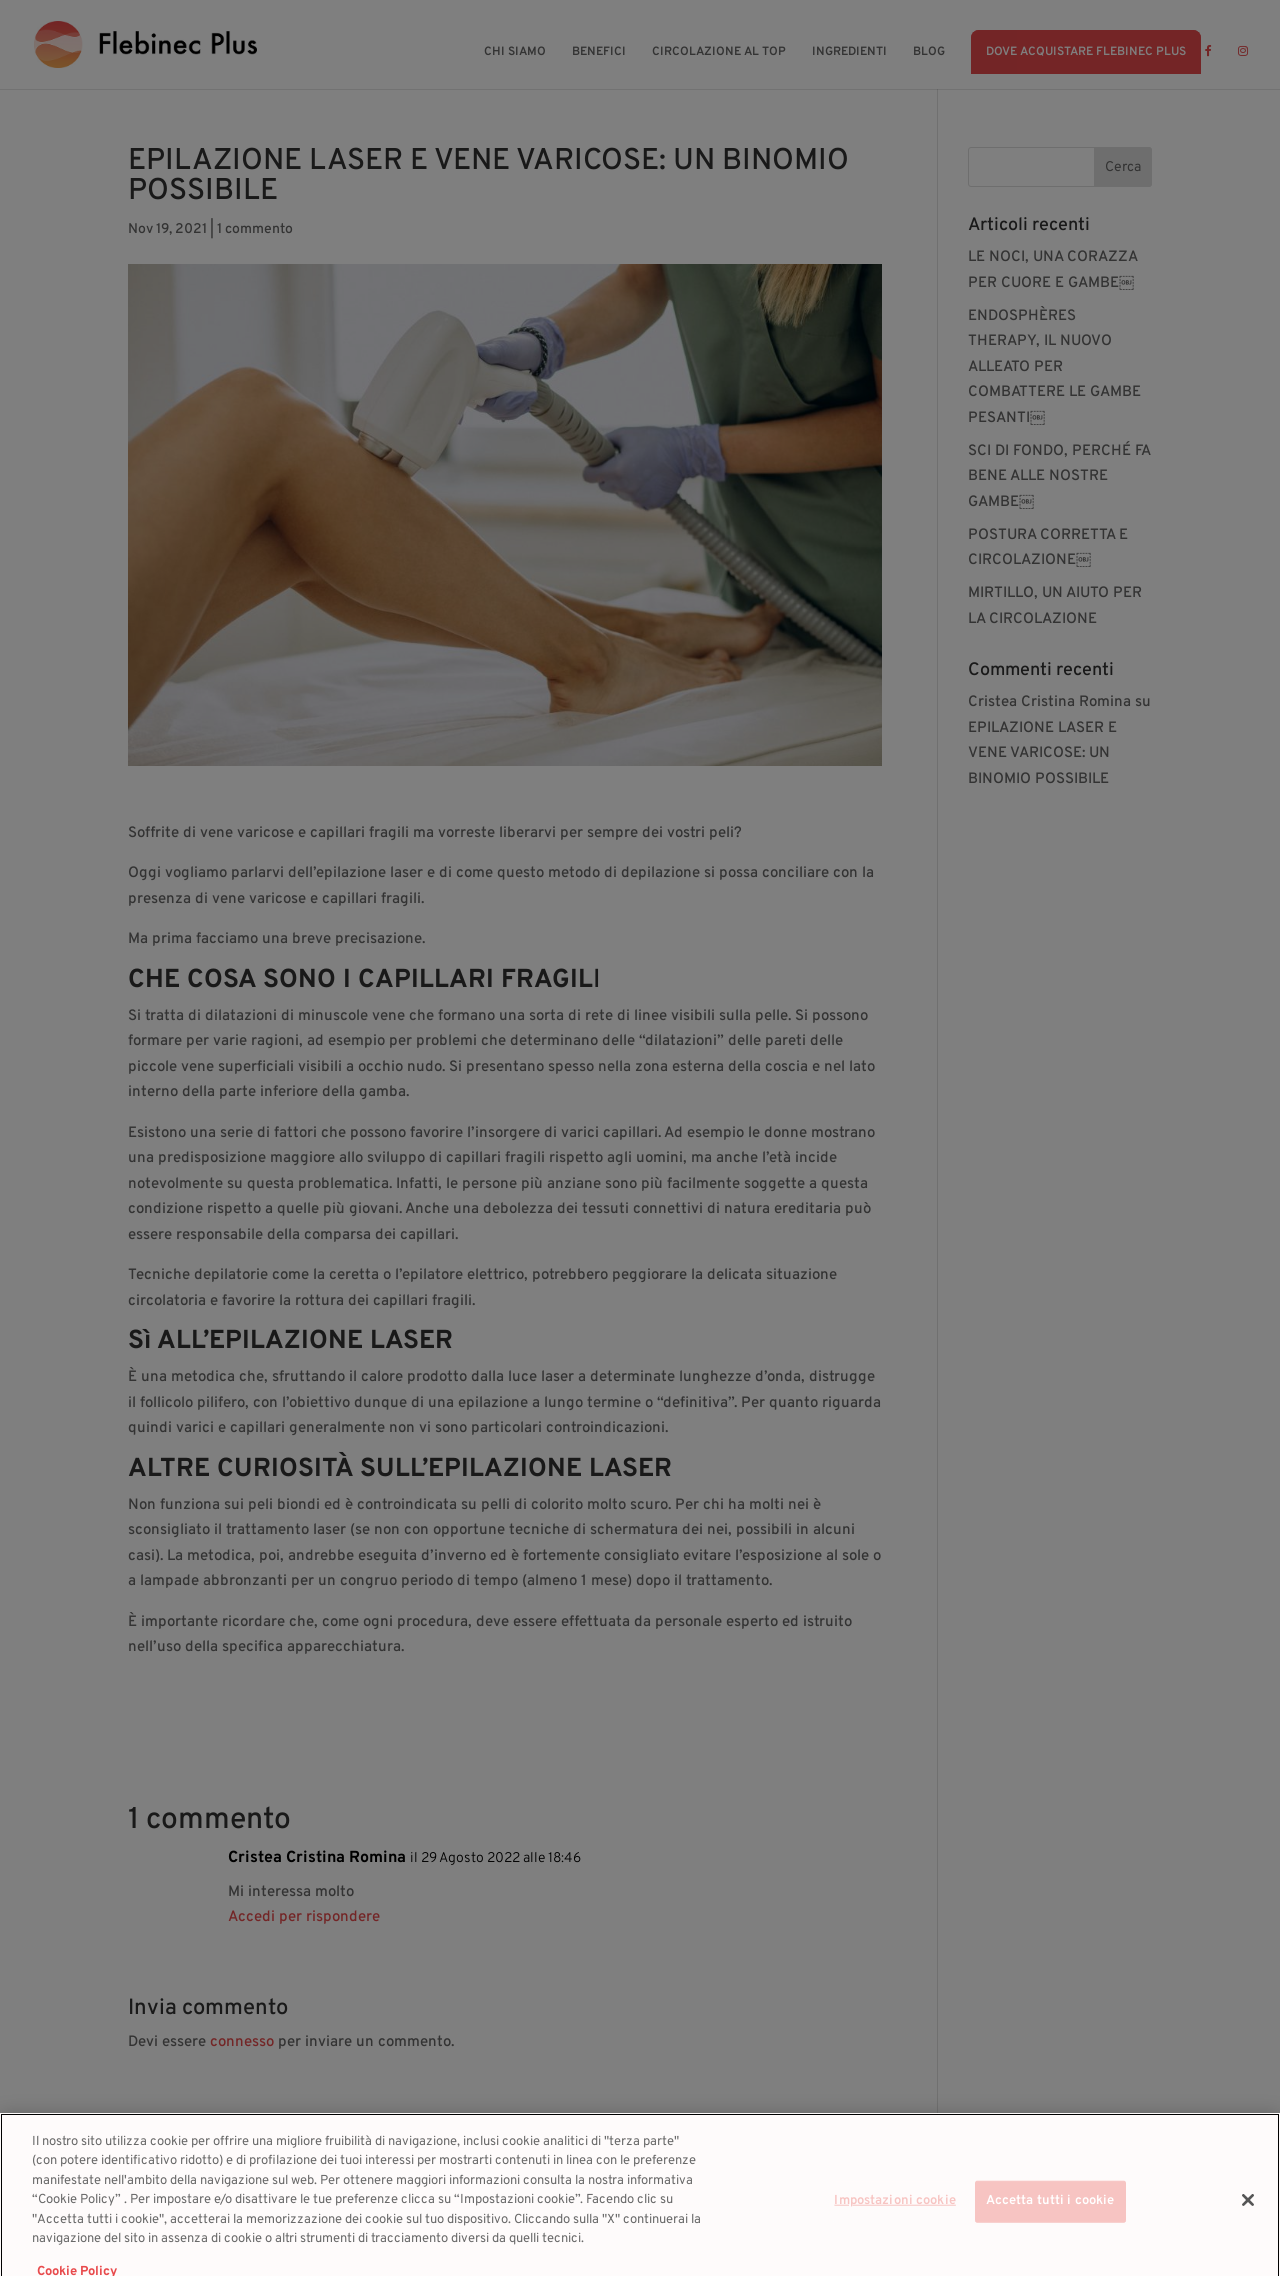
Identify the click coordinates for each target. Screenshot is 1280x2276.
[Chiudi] (1248, 2216)
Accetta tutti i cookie (1050, 2217)
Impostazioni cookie (894, 2217)
